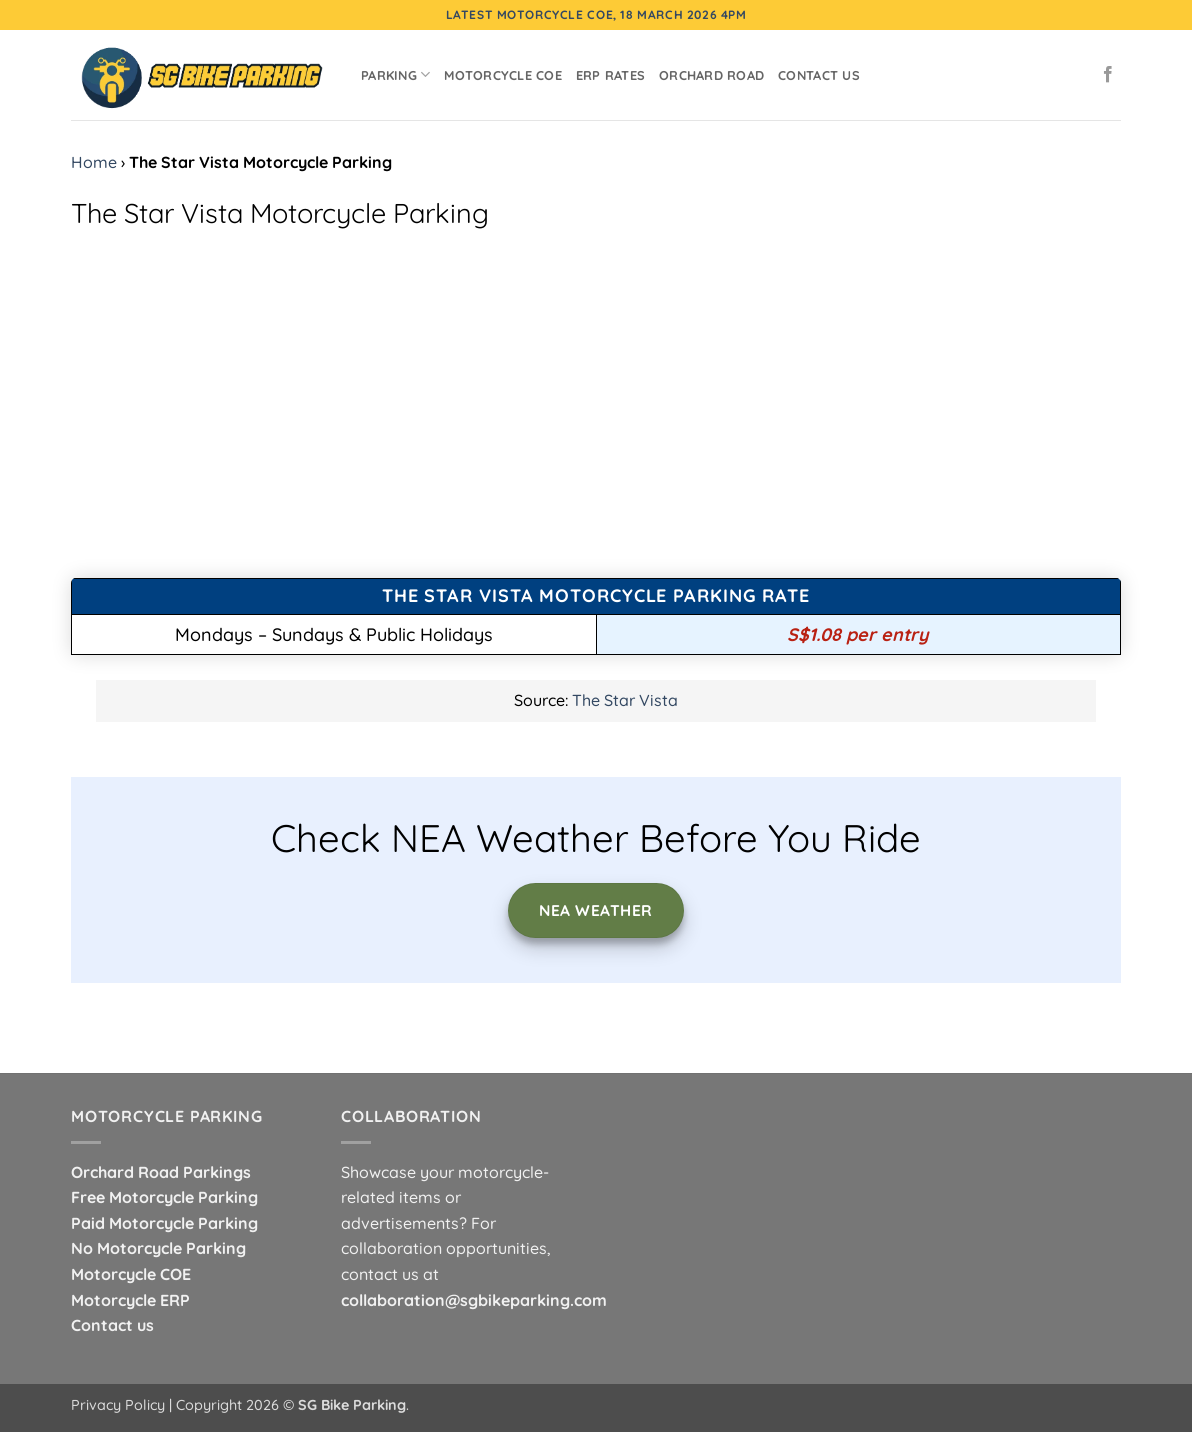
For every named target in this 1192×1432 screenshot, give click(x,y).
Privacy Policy (118, 1405)
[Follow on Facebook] (1108, 75)
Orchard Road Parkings (161, 1172)
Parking (395, 74)
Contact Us (819, 75)
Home (94, 162)
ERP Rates (610, 75)
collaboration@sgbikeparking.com (474, 1300)
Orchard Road (711, 75)
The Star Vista (625, 700)
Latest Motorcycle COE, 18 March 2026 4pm (596, 14)
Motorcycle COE (503, 75)
